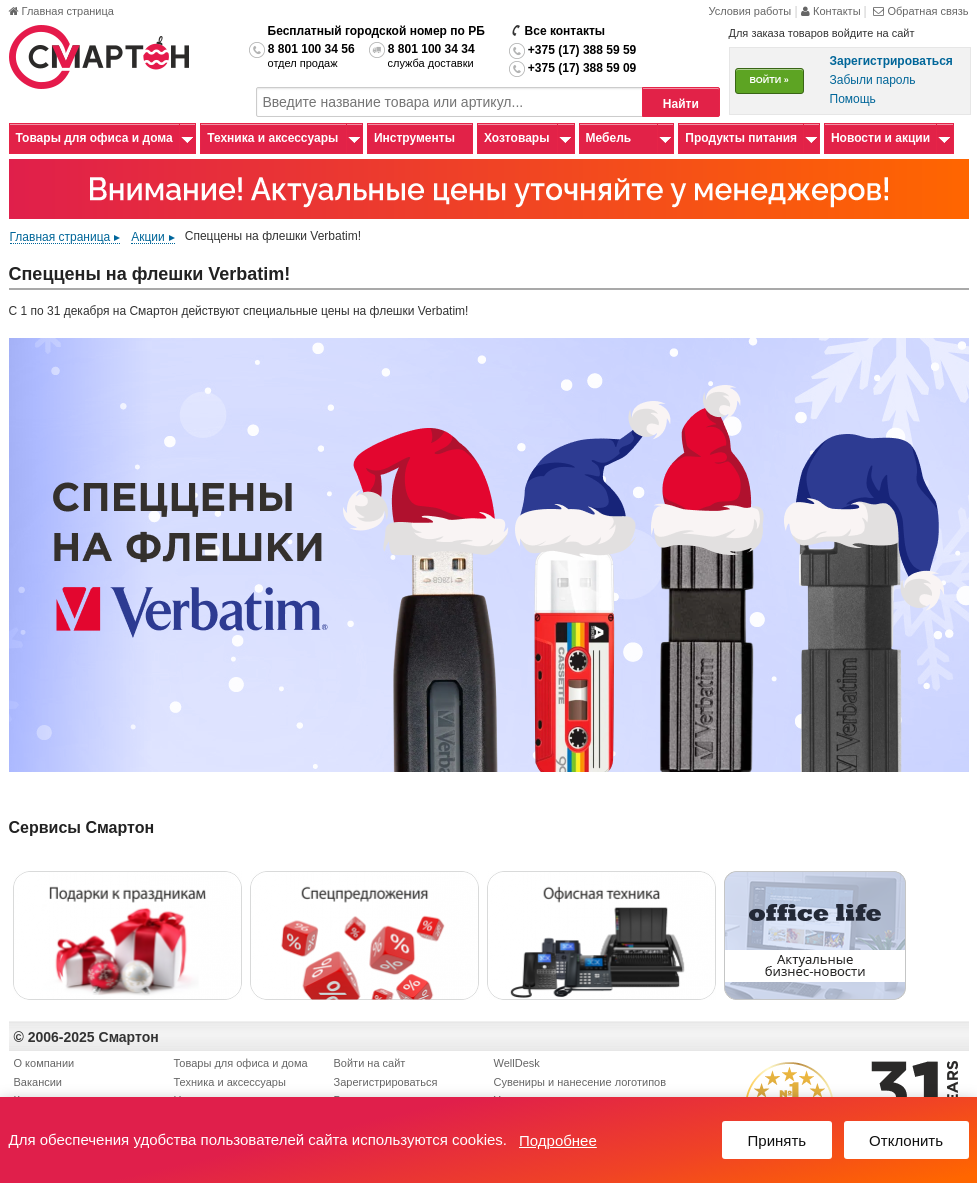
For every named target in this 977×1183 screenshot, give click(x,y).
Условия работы (749, 11)
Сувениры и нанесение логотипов (580, 1082)
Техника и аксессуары (272, 138)
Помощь (853, 99)
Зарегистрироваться (386, 1082)
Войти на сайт (370, 1063)
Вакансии (38, 1082)
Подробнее (558, 1140)
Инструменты (414, 138)
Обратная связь (920, 11)
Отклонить (906, 1140)
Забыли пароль (873, 80)
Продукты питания (741, 138)
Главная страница (61, 11)
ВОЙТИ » (769, 80)
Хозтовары (517, 138)
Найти (681, 104)
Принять (777, 1140)
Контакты (832, 11)
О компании (44, 1063)
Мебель (609, 138)
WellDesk (517, 1063)
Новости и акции (880, 138)
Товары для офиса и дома (94, 138)
